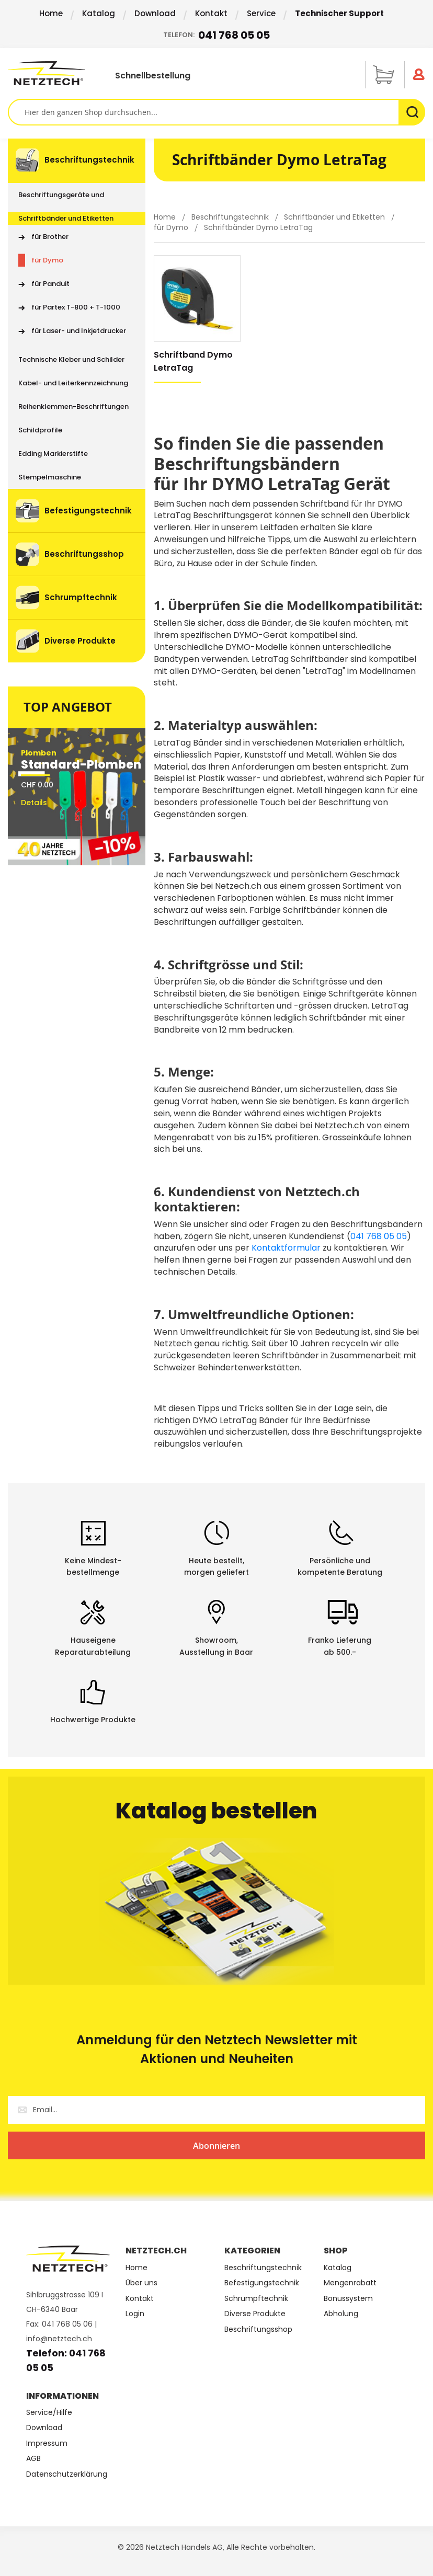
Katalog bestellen (216, 1810)
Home (51, 13)
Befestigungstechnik (261, 2283)
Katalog (98, 13)
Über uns (141, 2283)
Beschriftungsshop (258, 2329)
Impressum (46, 2443)
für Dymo (172, 227)
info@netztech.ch (59, 2338)
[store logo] (50, 73)
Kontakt (211, 13)
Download (155, 13)
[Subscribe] (216, 2145)
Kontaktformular (286, 1248)
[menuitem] (76, 161)
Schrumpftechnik (256, 2299)
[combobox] (216, 112)
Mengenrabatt (350, 2283)
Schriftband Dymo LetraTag (193, 361)
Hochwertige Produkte (92, 1719)
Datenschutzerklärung (66, 2474)
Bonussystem (348, 2299)
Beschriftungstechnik (231, 217)
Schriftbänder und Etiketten (335, 217)
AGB (33, 2459)
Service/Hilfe (49, 2413)
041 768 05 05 (378, 1236)
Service (261, 13)
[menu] (76, 400)
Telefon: (216, 35)
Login (135, 2314)
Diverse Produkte (255, 2314)
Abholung (341, 2314)
